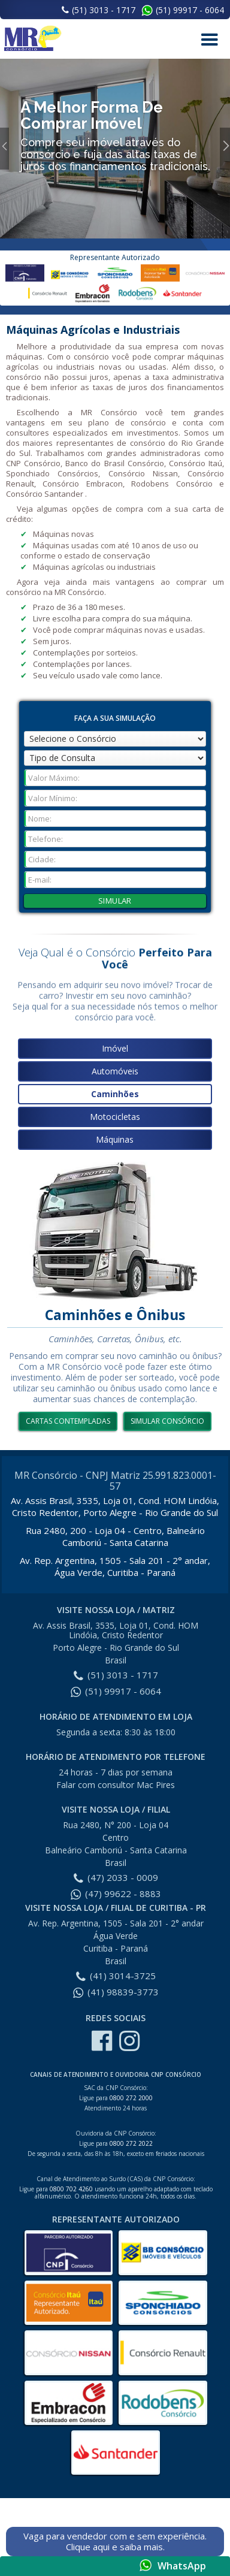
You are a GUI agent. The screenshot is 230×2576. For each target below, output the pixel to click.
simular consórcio (167, 1421)
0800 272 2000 (131, 2098)
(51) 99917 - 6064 (190, 10)
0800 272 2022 (131, 2143)
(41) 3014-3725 (116, 1976)
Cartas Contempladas (68, 1421)
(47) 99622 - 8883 (116, 1893)
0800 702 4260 (71, 2189)
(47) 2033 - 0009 (116, 1877)
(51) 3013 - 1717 (98, 10)
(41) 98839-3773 (116, 1992)
